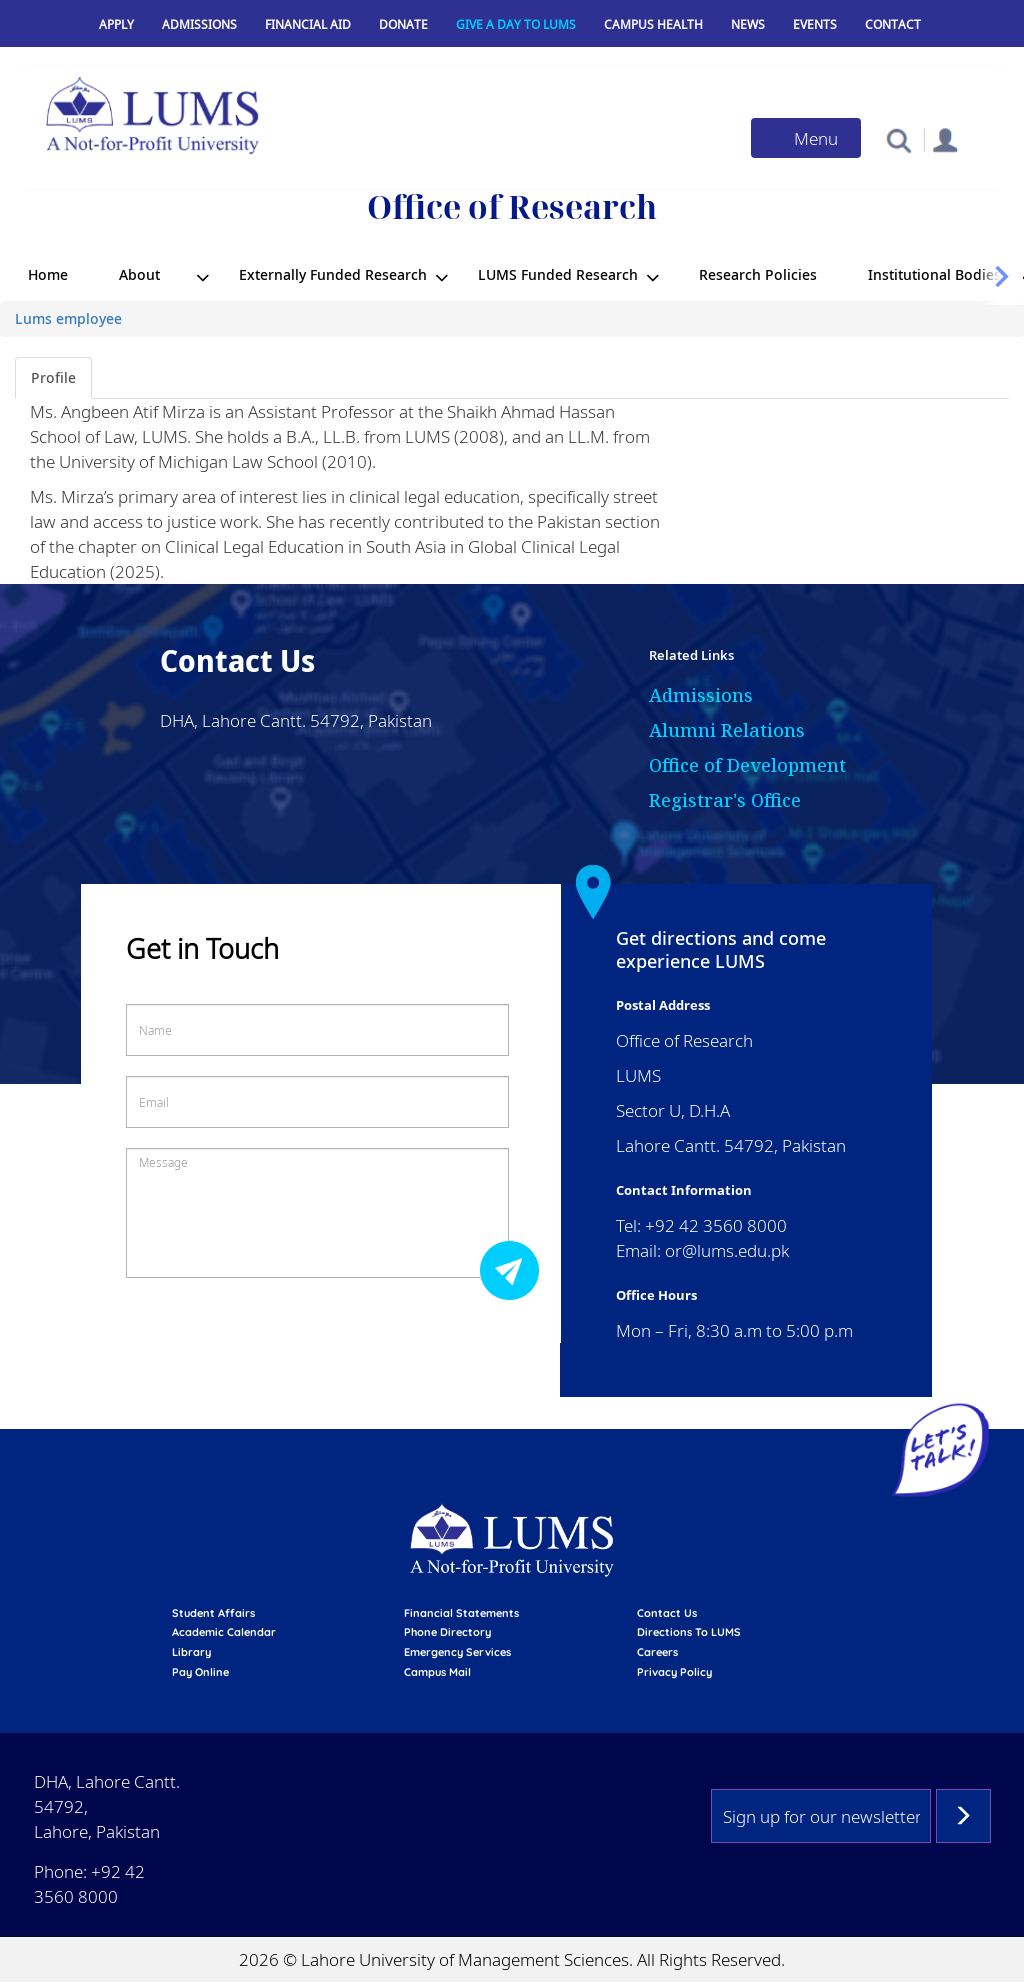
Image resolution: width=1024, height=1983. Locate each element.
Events (815, 24)
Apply (116, 24)
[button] (898, 139)
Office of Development (747, 765)
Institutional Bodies (934, 274)
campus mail (437, 1672)
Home (48, 274)
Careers (657, 1652)
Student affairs (213, 1613)
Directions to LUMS (689, 1632)
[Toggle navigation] (806, 138)
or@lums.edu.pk (727, 1250)
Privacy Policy (674, 1672)
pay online (200, 1672)
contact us (667, 1613)
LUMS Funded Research (558, 274)
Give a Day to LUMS (516, 24)
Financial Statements (461, 1613)
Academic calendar (224, 1632)
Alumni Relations (727, 730)
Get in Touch (202, 948)
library (191, 1652)
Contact (893, 24)
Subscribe (963, 1816)
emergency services (457, 1652)
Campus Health (653, 24)
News (748, 24)
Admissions (199, 24)
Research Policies (758, 274)
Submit (515, 1269)
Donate (403, 24)
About (139, 274)
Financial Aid (308, 24)
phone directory (447, 1632)
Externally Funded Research (333, 274)
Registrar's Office (725, 800)
